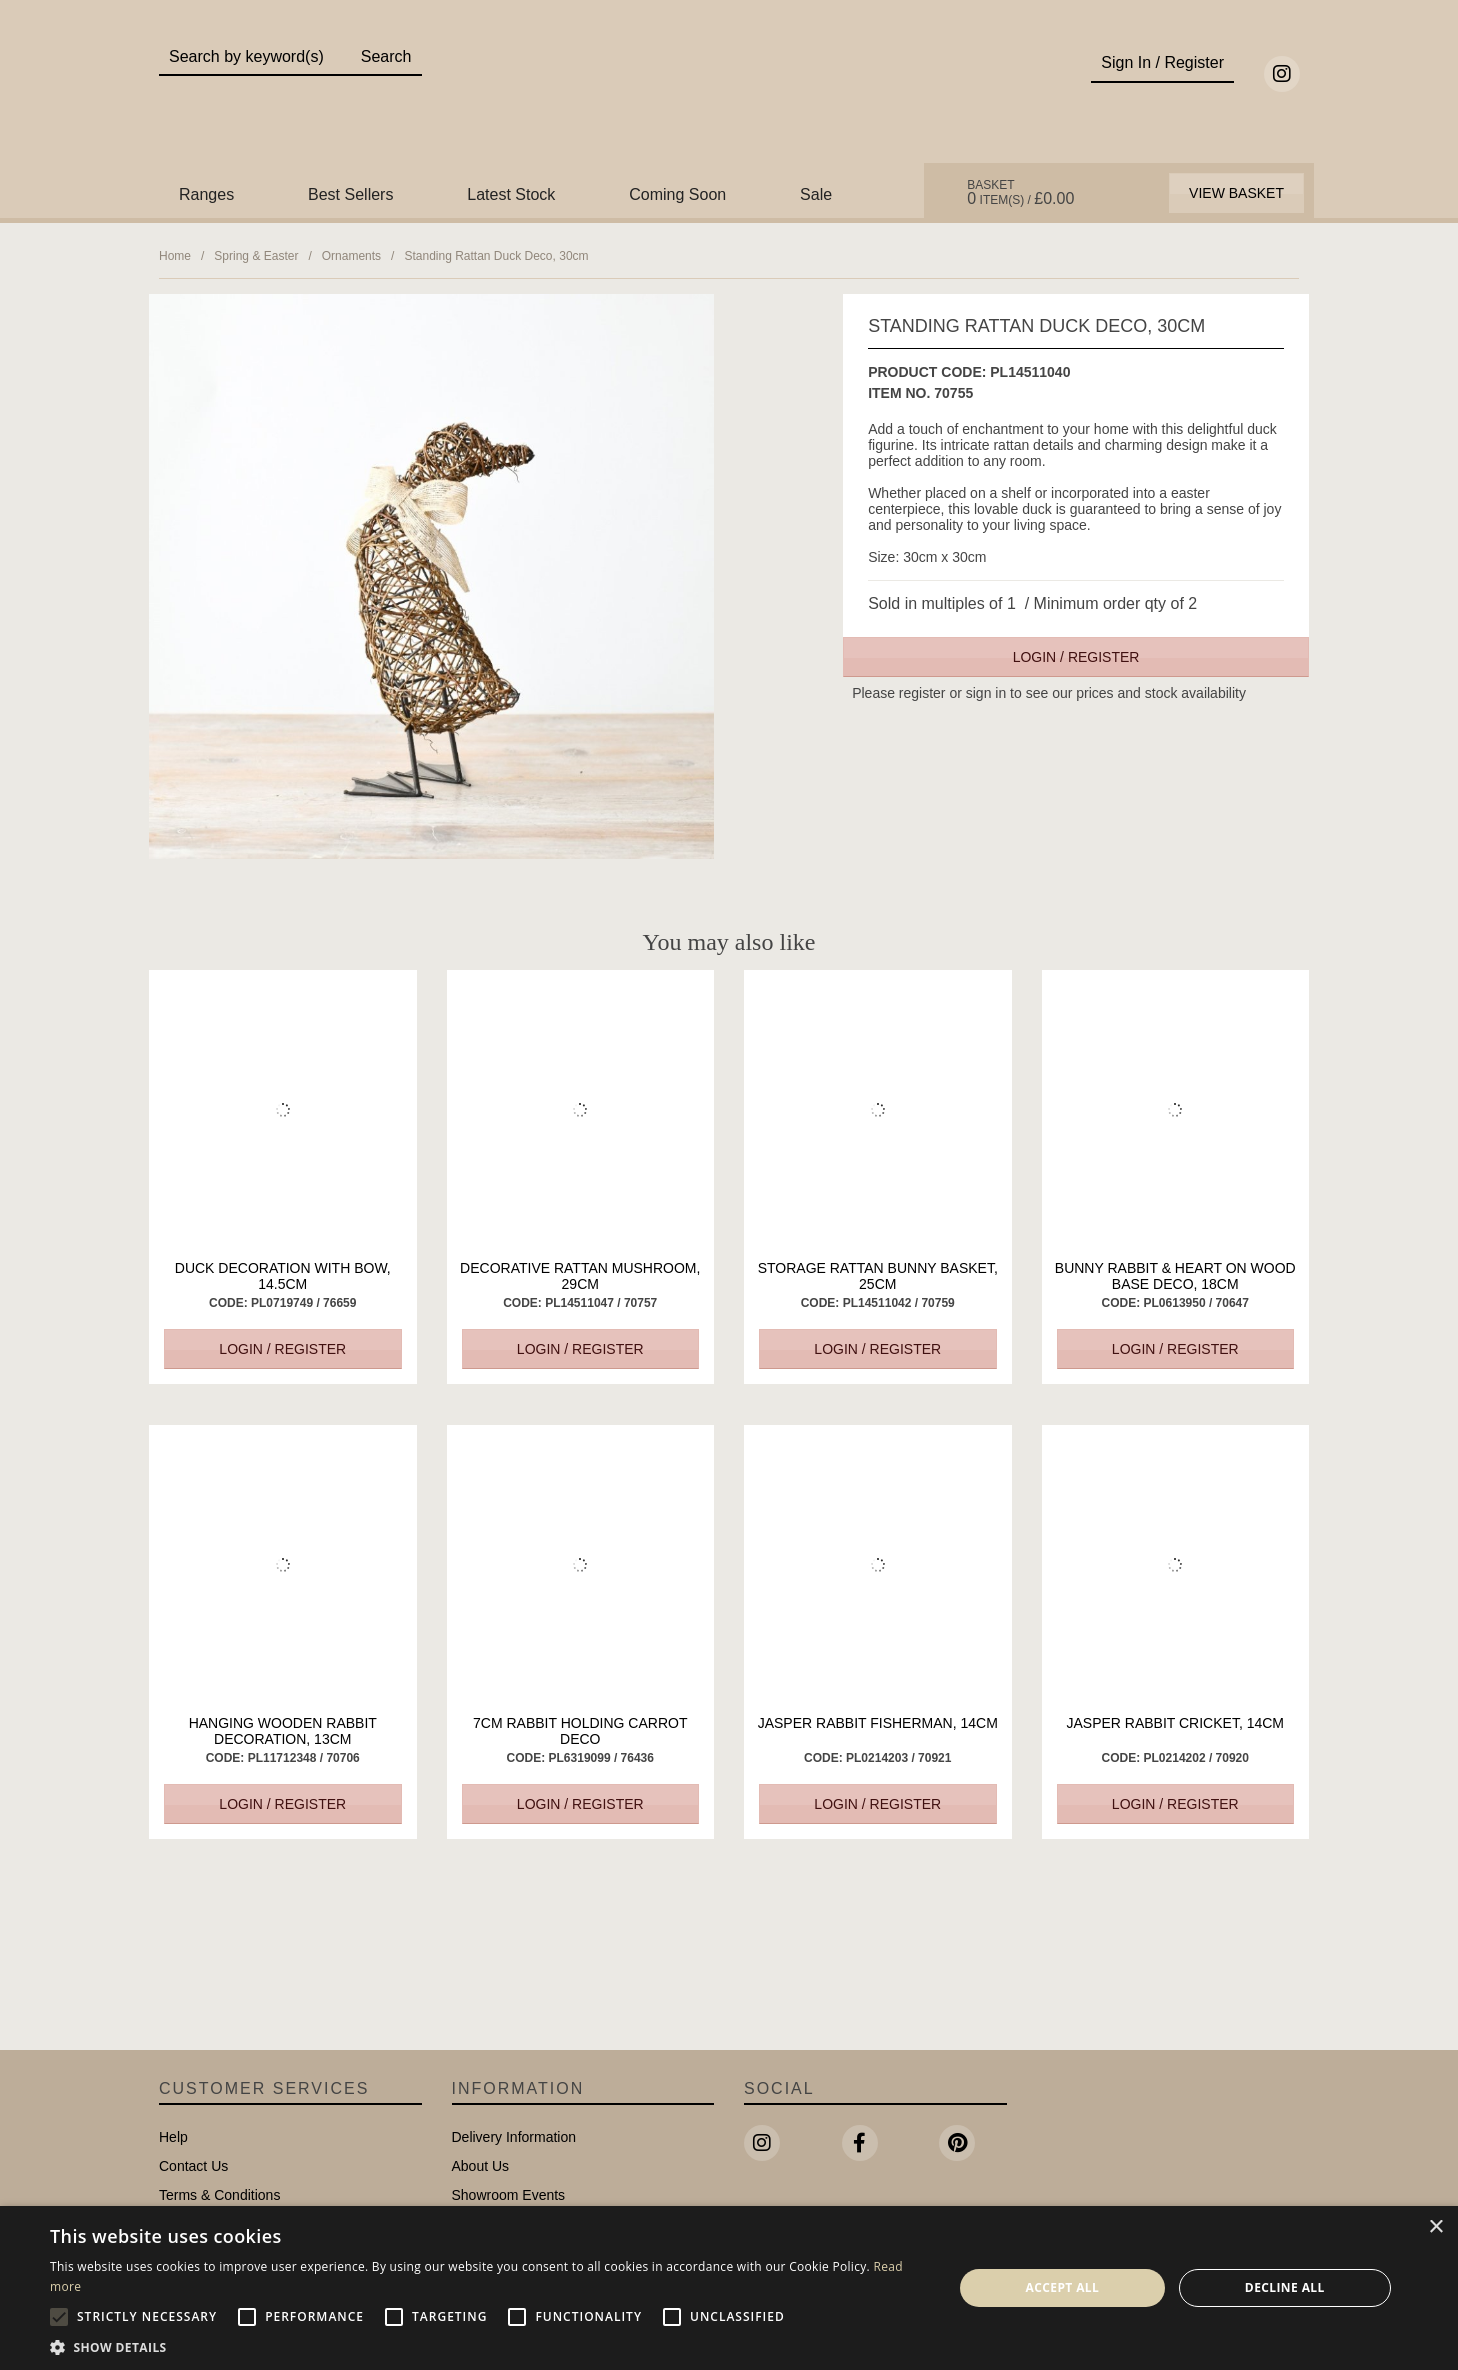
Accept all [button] (1062, 2287)
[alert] (729, 2288)
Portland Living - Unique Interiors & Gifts (729, 97)
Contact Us (193, 2166)
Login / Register (1076, 657)
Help (173, 2137)
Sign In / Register (1162, 62)
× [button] (1435, 2227)
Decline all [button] (1285, 2287)
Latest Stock (511, 194)
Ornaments (351, 256)
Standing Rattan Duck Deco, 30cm (496, 256)
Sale (816, 194)
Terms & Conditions (219, 2195)
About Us (481, 2166)
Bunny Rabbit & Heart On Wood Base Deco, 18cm (1175, 1276)
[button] (488, 2346)
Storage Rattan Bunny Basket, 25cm (878, 1276)
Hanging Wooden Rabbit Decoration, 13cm (283, 1731)
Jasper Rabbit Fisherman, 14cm (878, 1723)
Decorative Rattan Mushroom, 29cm (580, 1276)
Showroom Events (509, 2195)
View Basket (1236, 193)
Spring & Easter (256, 256)
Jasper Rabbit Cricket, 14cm (1175, 1723)
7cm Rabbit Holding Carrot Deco (580, 1731)
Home (175, 256)
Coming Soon (677, 194)
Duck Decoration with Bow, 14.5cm (283, 1276)
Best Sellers (350, 194)
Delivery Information (514, 2137)
